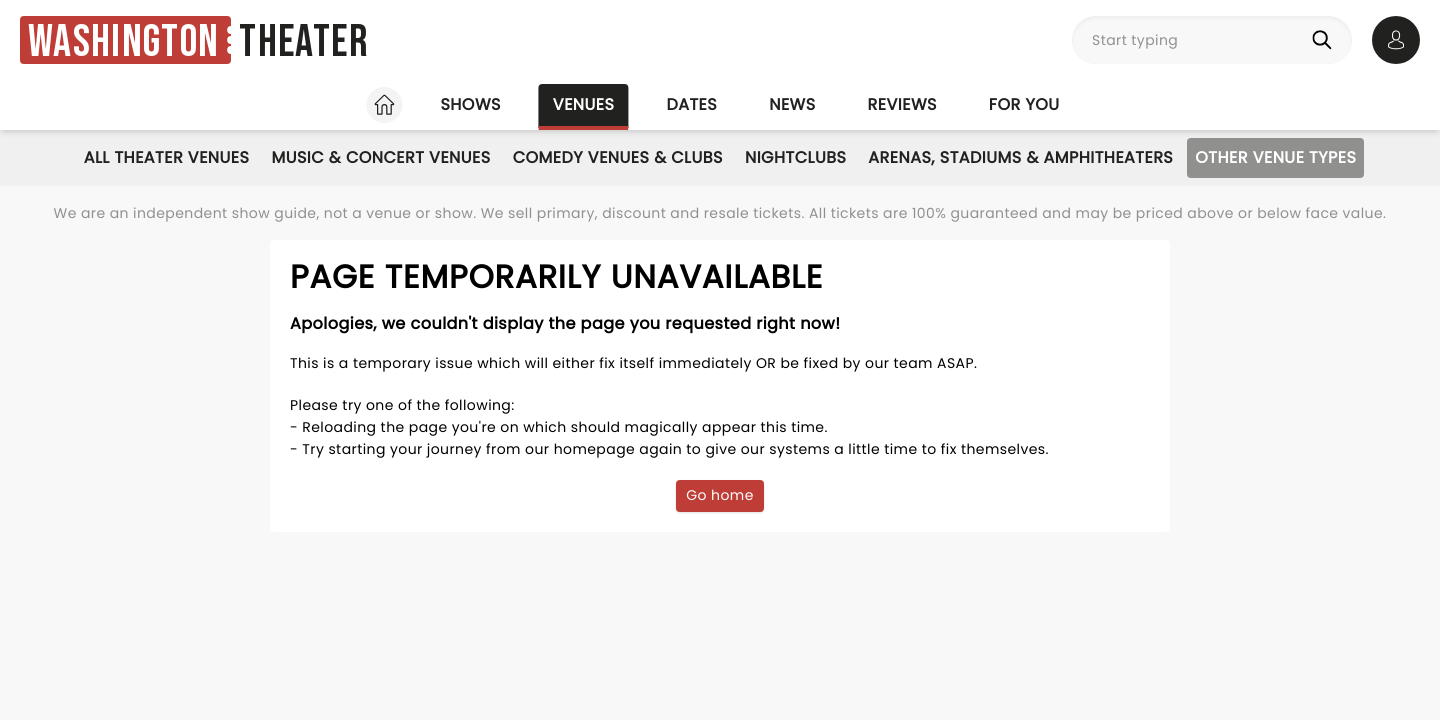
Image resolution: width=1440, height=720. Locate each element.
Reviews (902, 104)
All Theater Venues (167, 157)
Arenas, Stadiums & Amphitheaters (1020, 157)
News (792, 104)
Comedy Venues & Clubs (618, 157)
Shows (470, 104)
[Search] (1326, 40)
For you (1024, 104)
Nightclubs (795, 157)
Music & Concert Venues (380, 157)
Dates (691, 104)
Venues (584, 104)
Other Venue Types (1275, 157)
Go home (720, 495)
